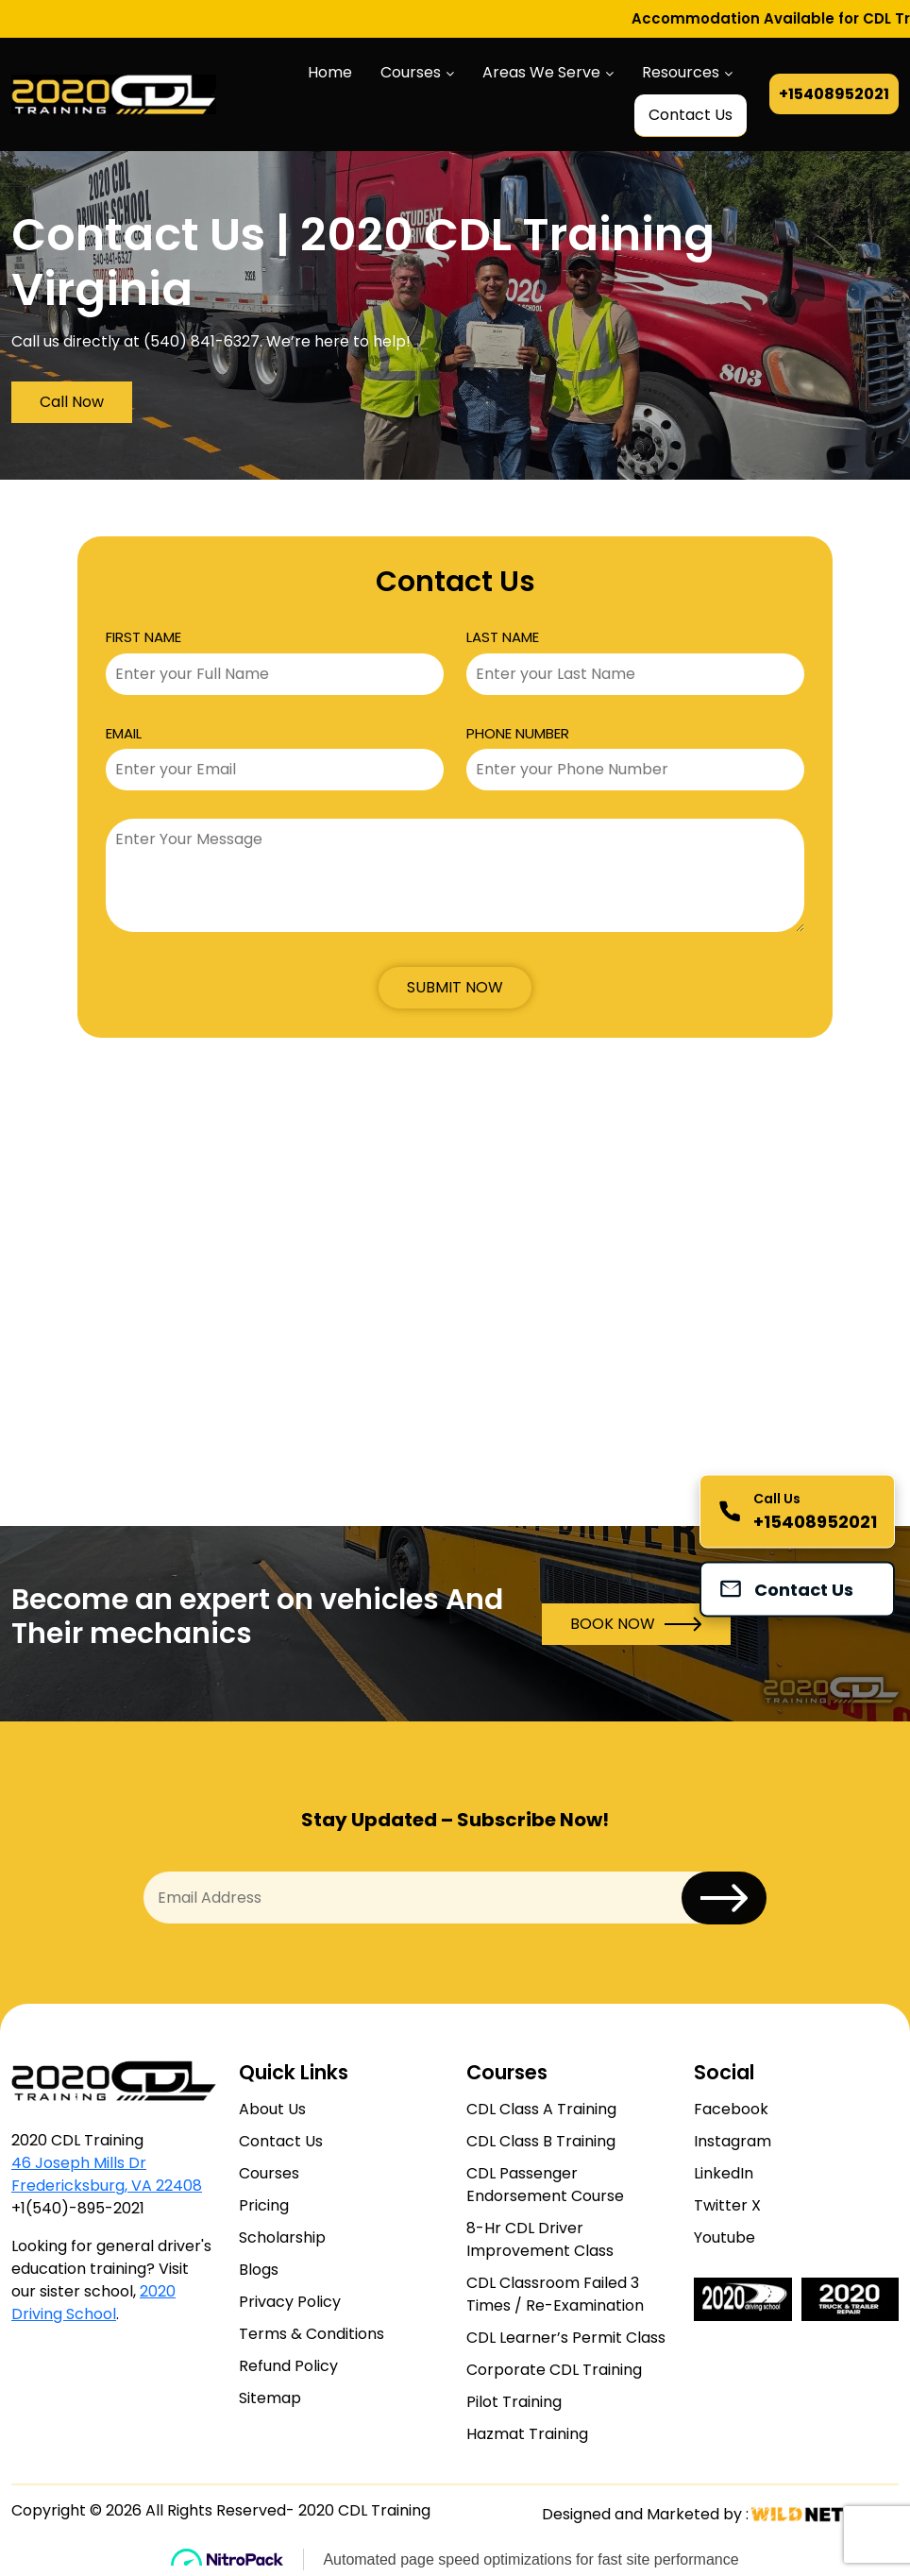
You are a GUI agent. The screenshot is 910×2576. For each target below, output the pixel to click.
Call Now (72, 402)
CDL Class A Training (541, 2109)
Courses (410, 72)
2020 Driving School (93, 2302)
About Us (272, 2109)
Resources (680, 72)
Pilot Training (514, 2402)
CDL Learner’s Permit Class (566, 2337)
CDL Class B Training (540, 2141)
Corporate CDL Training (554, 2370)
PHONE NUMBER (517, 733)
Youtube (724, 2237)
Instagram (732, 2141)
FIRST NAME (143, 637)
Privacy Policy (290, 2302)
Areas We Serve (541, 72)
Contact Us (691, 115)
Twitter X (727, 2205)
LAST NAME (502, 637)
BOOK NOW (636, 1624)
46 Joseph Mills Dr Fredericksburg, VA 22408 (106, 2174)
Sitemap (270, 2398)
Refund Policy (288, 2366)
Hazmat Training (527, 2434)
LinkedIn (723, 2173)
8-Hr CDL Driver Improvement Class (540, 2239)
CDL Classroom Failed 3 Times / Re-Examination (555, 2294)
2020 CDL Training (364, 2510)
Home (330, 72)
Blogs (258, 2269)
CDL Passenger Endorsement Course (545, 2184)
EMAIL (124, 733)
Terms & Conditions (311, 2334)
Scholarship (282, 2237)
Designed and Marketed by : (692, 2514)
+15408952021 (834, 94)
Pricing (264, 2205)
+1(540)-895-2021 (77, 2208)
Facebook (731, 2109)
